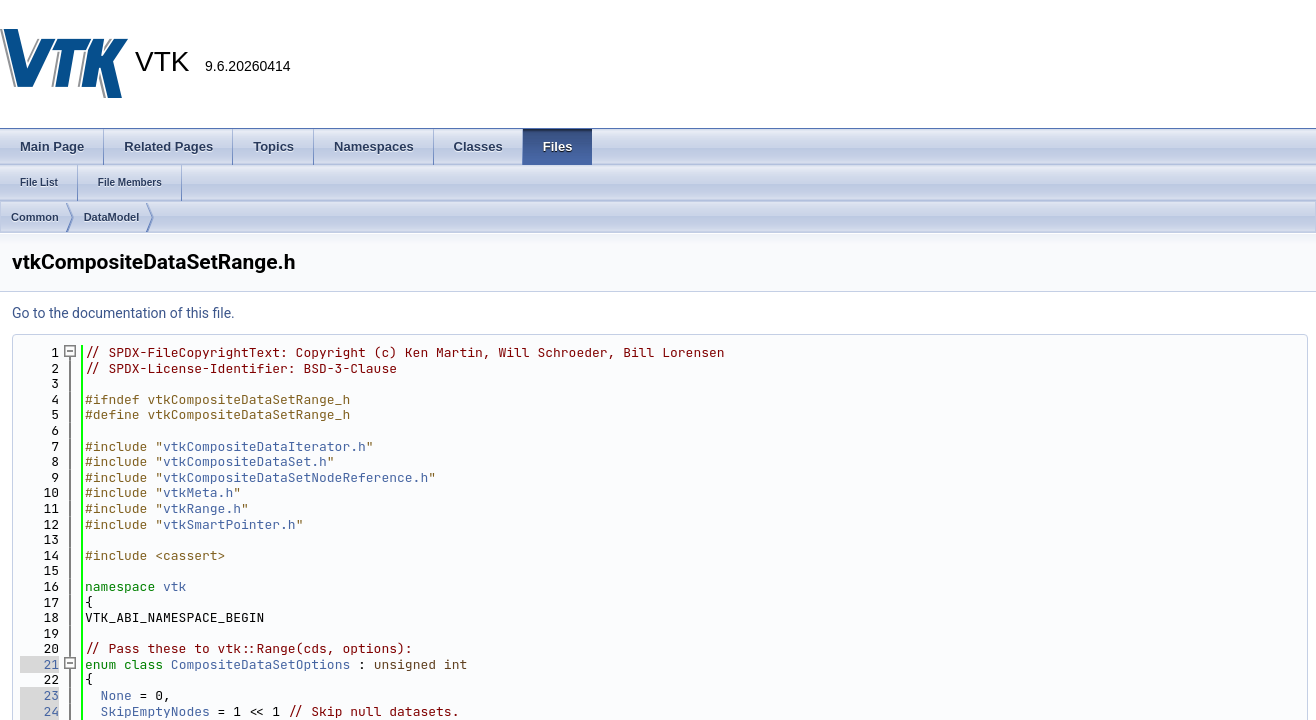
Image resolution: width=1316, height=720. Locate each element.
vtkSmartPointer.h (229, 524)
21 (39, 664)
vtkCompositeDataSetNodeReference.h (295, 477)
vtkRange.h (202, 508)
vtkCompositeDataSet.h (245, 461)
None (116, 695)
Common (35, 217)
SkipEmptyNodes (155, 711)
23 (39, 695)
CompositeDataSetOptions (260, 664)
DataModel (112, 217)
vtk (174, 586)
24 (39, 711)
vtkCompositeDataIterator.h (264, 446)
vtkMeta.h (198, 492)
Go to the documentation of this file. (123, 313)
